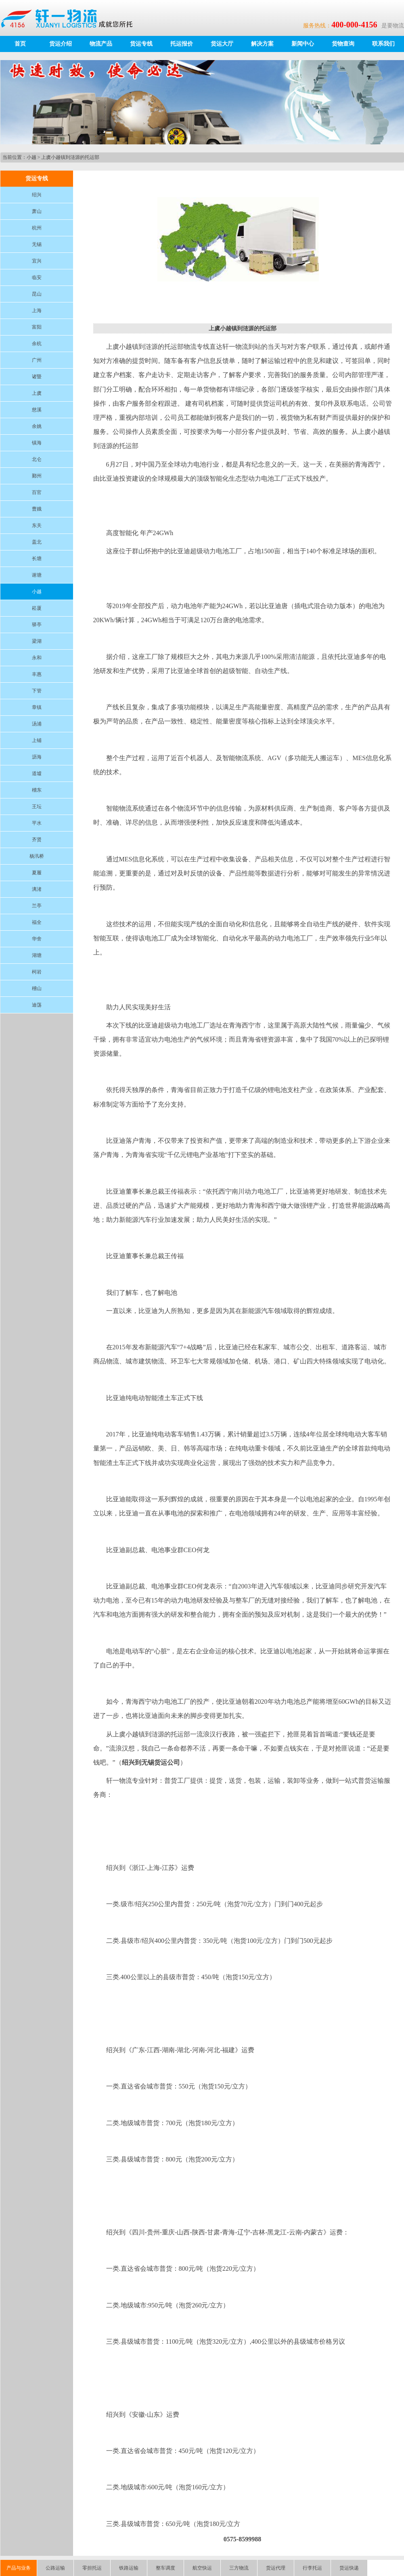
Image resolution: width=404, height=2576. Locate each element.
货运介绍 (60, 44)
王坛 (37, 806)
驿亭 (37, 624)
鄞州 (37, 476)
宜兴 (37, 261)
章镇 (37, 707)
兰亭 (37, 906)
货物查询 (343, 44)
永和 (37, 658)
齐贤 (37, 839)
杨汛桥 (36, 856)
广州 (37, 360)
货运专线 (141, 44)
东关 (37, 525)
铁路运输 (128, 2568)
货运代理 (275, 2568)
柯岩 (37, 972)
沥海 (37, 757)
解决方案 (262, 44)
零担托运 (92, 2568)
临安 (37, 277)
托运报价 (181, 44)
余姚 (37, 426)
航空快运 (202, 2568)
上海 (37, 310)
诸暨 (37, 376)
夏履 (37, 872)
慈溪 (37, 410)
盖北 (37, 542)
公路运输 (55, 2568)
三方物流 (239, 2568)
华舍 (37, 939)
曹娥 (37, 509)
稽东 (37, 790)
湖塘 (37, 955)
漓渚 (37, 889)
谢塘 (37, 575)
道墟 (37, 773)
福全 (37, 922)
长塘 (37, 558)
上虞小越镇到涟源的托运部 (70, 157)
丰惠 (37, 674)
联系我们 (383, 44)
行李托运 (312, 2568)
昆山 (37, 294)
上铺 (37, 740)
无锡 (37, 244)
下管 (37, 691)
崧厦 (37, 608)
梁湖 (37, 641)
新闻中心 (302, 44)
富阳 (37, 327)
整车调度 (165, 2568)
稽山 (37, 988)
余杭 (37, 343)
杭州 (37, 228)
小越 (31, 157)
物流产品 (101, 44)
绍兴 (37, 195)
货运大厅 (222, 44)
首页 (20, 44)
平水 (37, 823)
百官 (37, 492)
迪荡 (37, 1005)
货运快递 (349, 2568)
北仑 (37, 459)
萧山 (37, 211)
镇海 (37, 443)
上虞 (37, 393)
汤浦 (37, 724)
